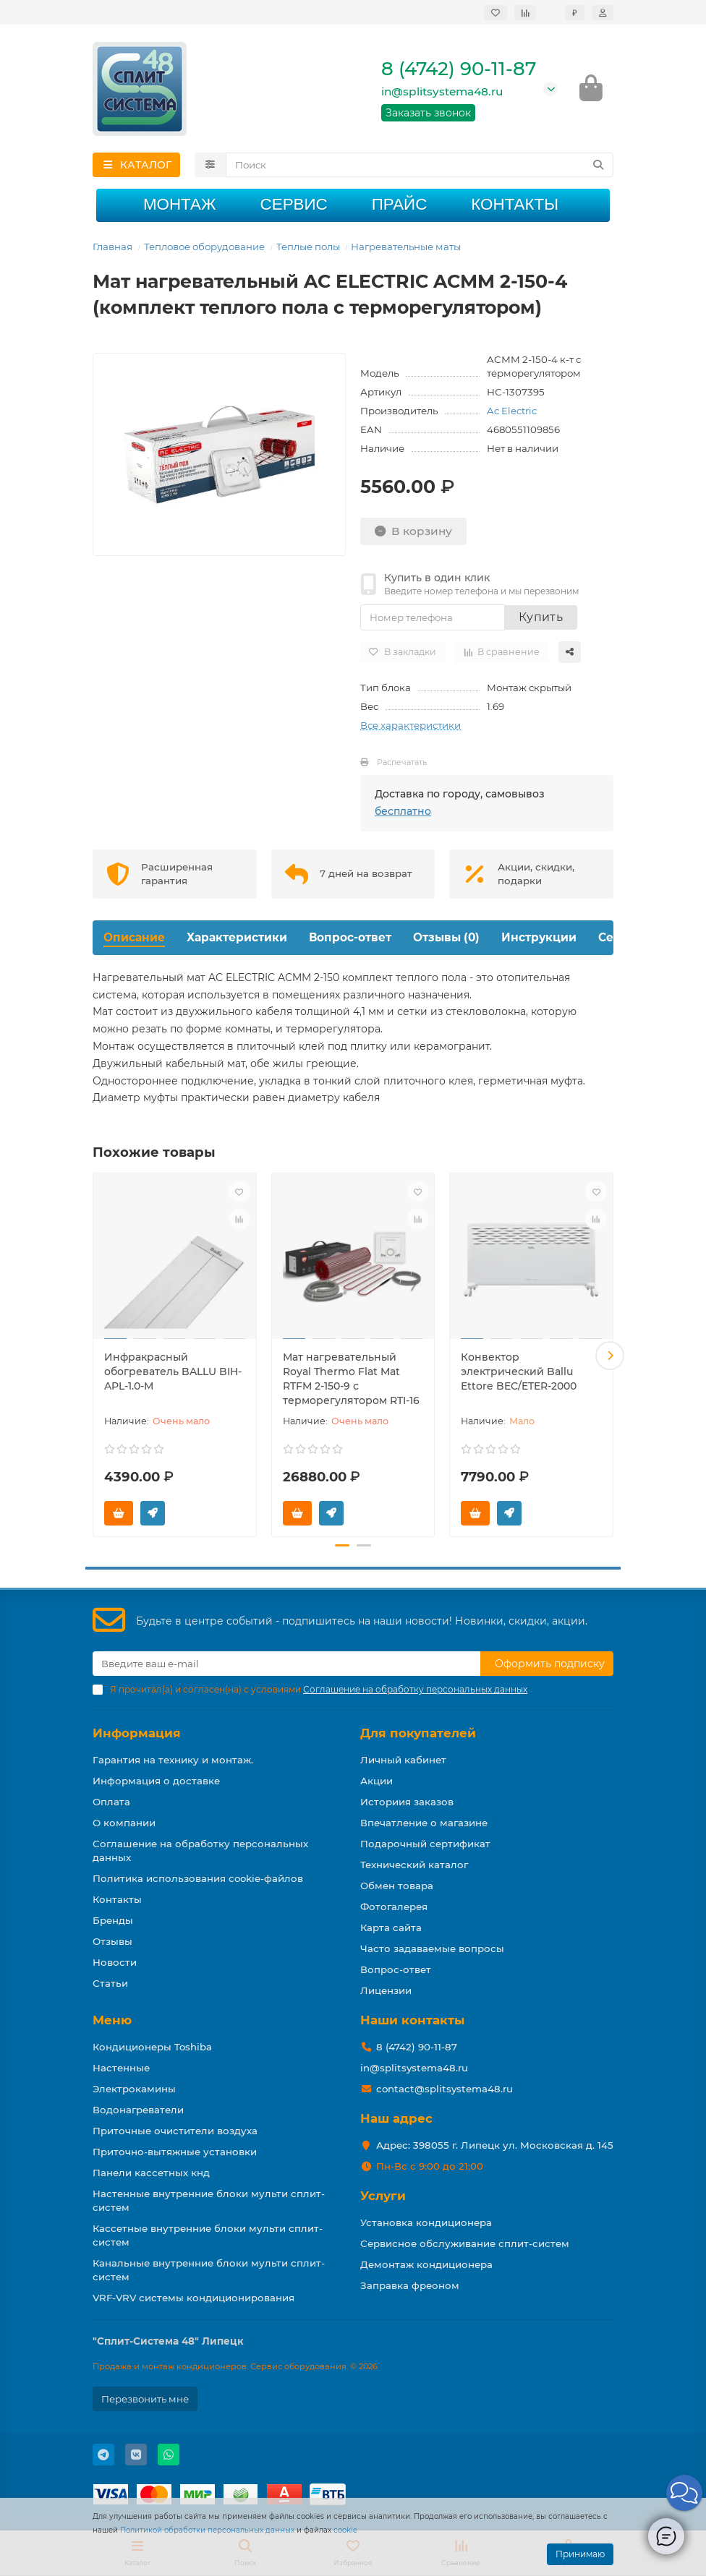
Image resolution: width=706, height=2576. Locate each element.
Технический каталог (414, 1864)
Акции (376, 1780)
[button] (609, 1357)
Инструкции (539, 939)
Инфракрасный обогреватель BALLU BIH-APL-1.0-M (173, 1373)
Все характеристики (410, 727)
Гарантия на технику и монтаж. (173, 1760)
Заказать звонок (428, 114)
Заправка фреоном (409, 2285)
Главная (112, 248)
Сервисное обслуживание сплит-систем (464, 2243)
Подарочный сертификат (425, 1843)
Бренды (113, 1920)
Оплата (111, 1801)
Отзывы (112, 1941)
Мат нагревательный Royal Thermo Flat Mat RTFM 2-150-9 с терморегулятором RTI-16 (351, 1380)
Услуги (383, 2195)
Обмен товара (396, 1885)
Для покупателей (418, 1733)
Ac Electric (512, 413)
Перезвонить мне (145, 2399)
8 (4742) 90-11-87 (458, 70)
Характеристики (237, 939)
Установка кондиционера (426, 2222)
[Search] (420, 167)
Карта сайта (391, 1927)
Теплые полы (308, 248)
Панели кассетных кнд (151, 2172)
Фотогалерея (394, 1906)
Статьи (110, 1983)
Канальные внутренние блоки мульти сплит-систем (209, 2269)
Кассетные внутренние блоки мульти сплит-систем (208, 2235)
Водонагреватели (138, 2109)
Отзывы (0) (446, 939)
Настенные (121, 2068)
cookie (345, 2530)
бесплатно (403, 813)
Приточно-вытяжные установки (175, 2151)
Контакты (514, 206)
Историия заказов (407, 1801)
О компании (124, 1822)
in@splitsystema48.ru (442, 93)
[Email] (286, 1663)
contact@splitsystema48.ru (444, 2088)
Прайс (400, 206)
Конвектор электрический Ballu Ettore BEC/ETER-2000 (519, 1373)
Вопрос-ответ (350, 939)
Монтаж (179, 206)
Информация (137, 1733)
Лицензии (386, 1990)
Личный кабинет (403, 1760)
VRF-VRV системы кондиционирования (193, 2297)
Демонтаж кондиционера (426, 2264)
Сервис (294, 206)
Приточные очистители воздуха (175, 2130)
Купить (541, 619)
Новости (115, 1962)
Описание (134, 939)
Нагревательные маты (406, 248)
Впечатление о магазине (424, 1822)
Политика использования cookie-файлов (198, 1878)
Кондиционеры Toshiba (152, 2047)
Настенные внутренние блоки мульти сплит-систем (209, 2200)
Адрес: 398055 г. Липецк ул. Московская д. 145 (494, 2145)
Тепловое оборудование (204, 248)
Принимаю (580, 2554)
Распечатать (402, 764)
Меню (112, 2020)
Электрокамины (134, 2088)
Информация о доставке (156, 1780)
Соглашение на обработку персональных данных (200, 1850)
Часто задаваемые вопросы (432, 1948)
